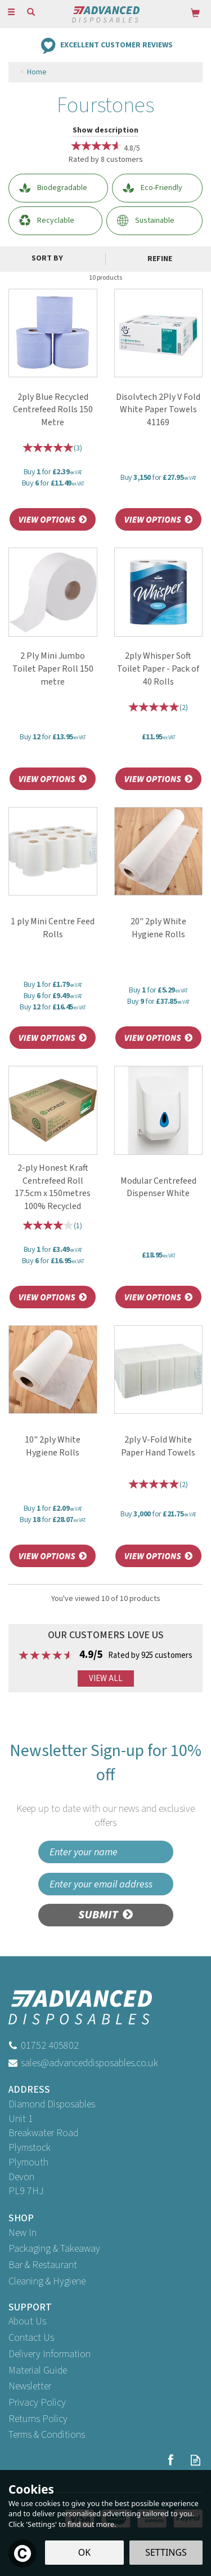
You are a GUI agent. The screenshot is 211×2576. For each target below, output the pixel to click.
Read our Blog (195, 2460)
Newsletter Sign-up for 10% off (105, 1784)
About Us (27, 2321)
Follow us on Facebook (170, 2460)
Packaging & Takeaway (54, 2249)
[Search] (31, 13)
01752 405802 (50, 2046)
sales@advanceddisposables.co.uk (89, 2063)
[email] (105, 1884)
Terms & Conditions (46, 2435)
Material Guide (37, 2370)
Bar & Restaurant (42, 2265)
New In (22, 2233)
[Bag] (195, 13)
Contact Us (31, 2338)
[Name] (105, 1852)
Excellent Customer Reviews (116, 44)
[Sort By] (51, 258)
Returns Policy (38, 2419)
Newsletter (29, 2386)
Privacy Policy (37, 2403)
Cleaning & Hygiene (47, 2281)
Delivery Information (49, 2354)
